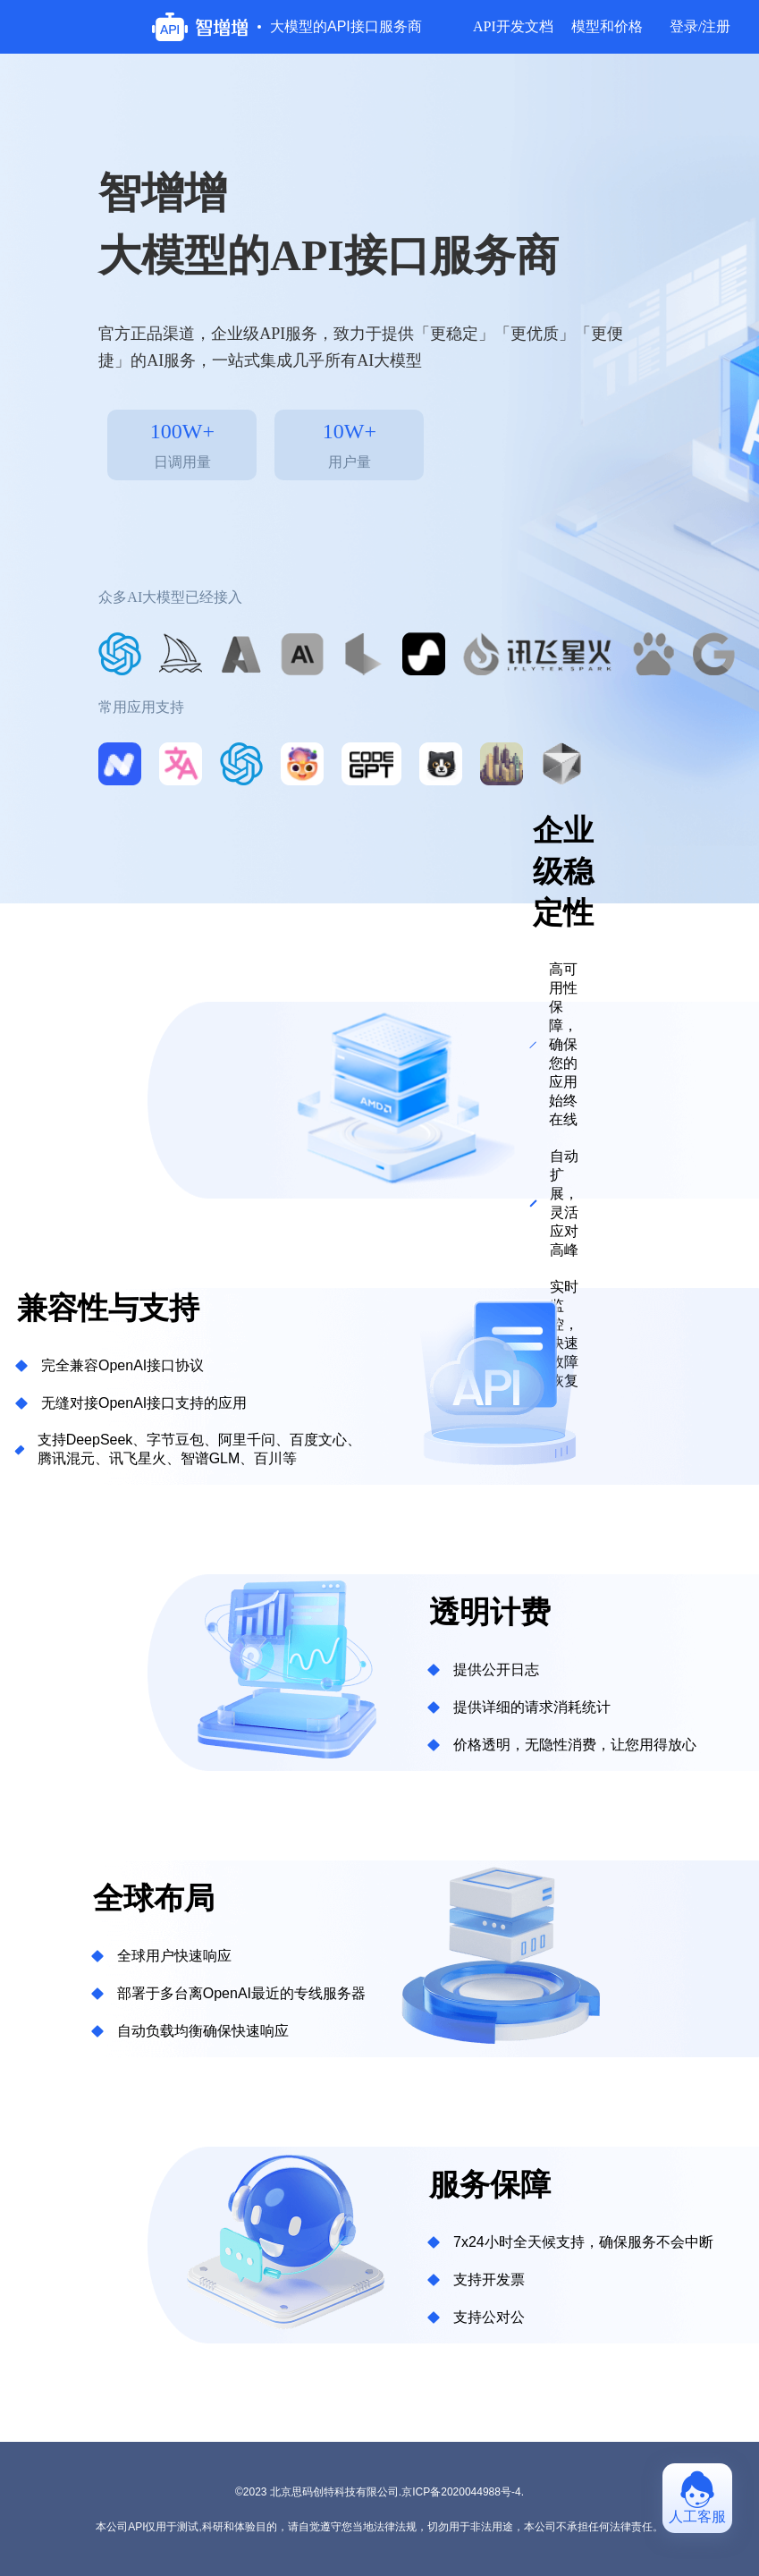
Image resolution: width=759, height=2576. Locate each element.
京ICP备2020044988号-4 (460, 2492)
